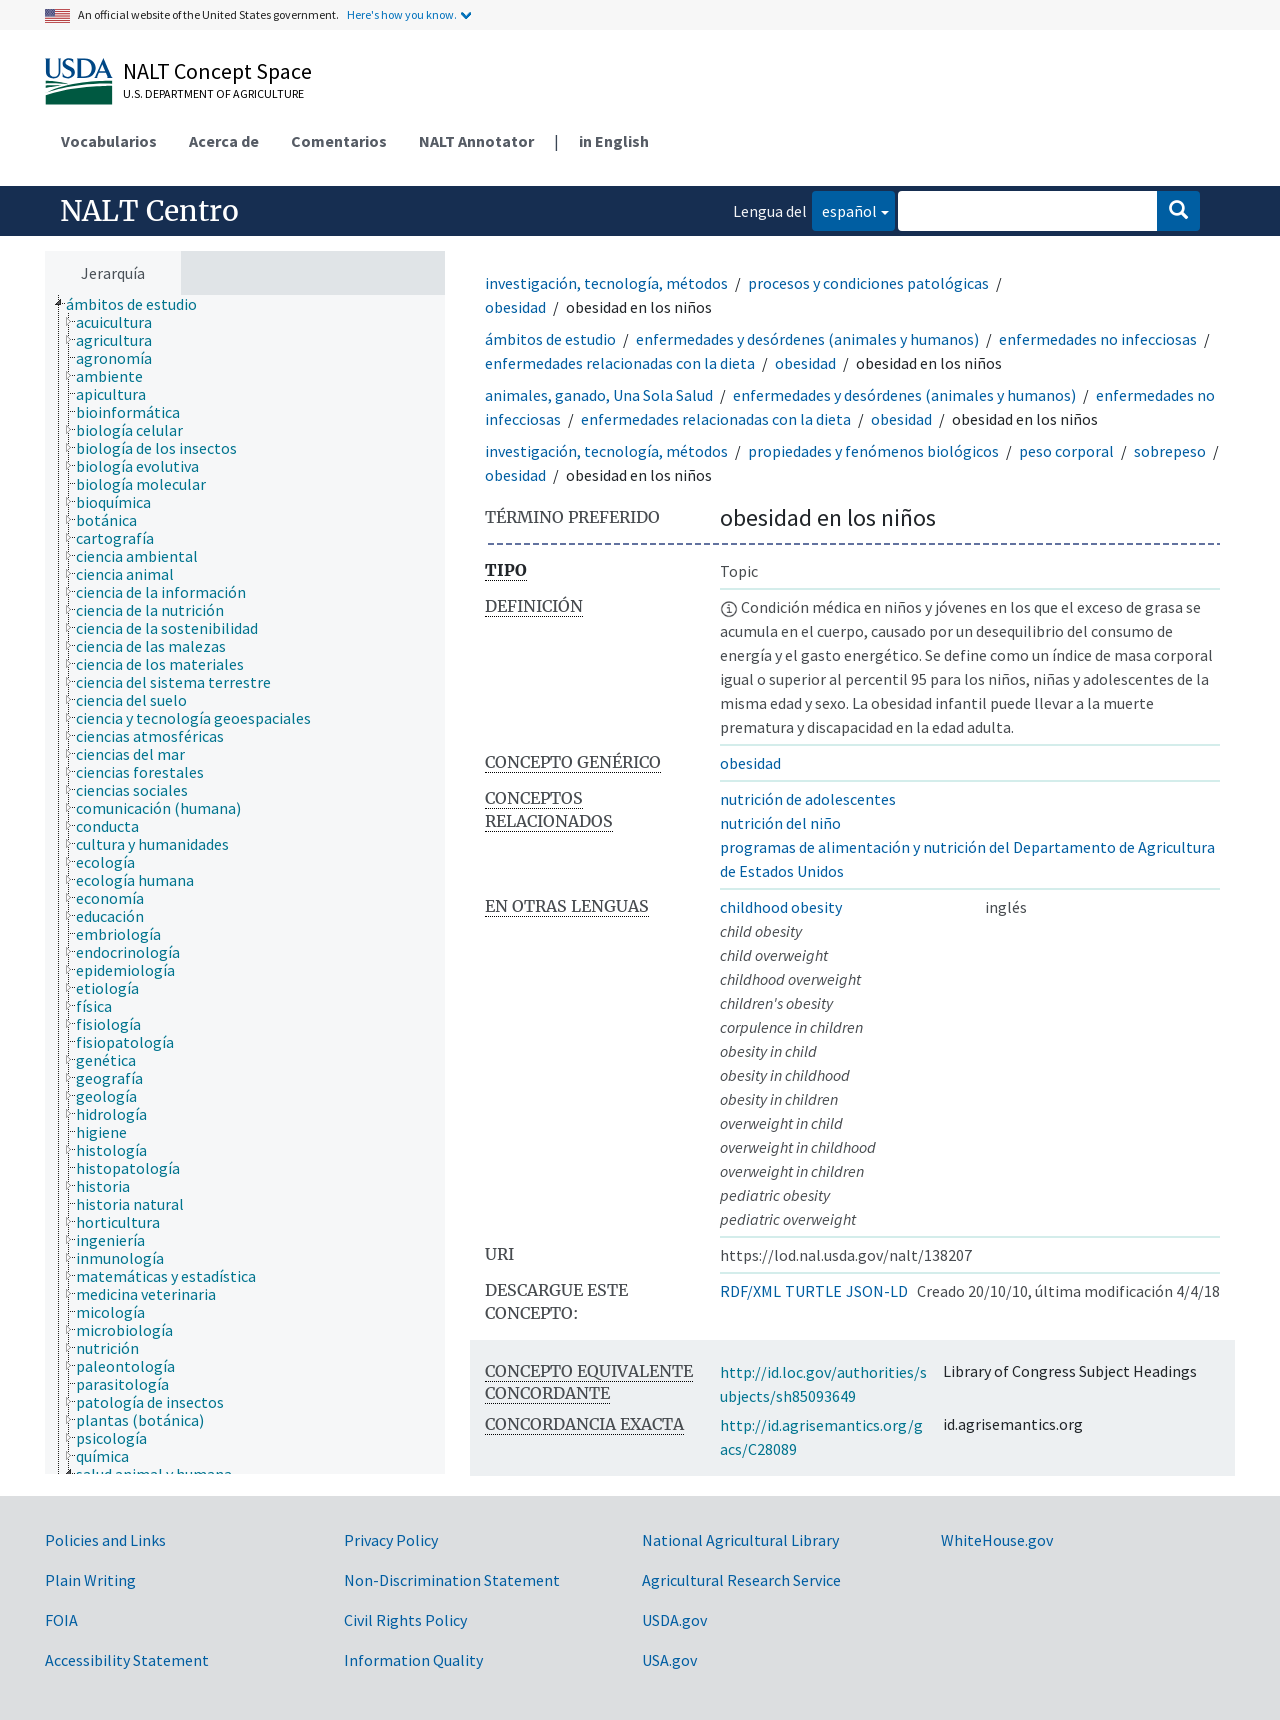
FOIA (61, 1620)
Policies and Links (105, 1540)
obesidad (515, 307)
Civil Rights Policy (405, 1620)
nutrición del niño (780, 823)
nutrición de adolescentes (808, 799)
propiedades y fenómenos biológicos (873, 451)
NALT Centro (149, 211)
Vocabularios (109, 141)
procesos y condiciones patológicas (868, 283)
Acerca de (224, 141)
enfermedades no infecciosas (1098, 339)
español (844, 209)
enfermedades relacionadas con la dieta (620, 363)
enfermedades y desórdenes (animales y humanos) (807, 339)
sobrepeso (1170, 451)
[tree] (245, 884)
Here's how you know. (402, 14)
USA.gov (669, 1660)
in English (614, 141)
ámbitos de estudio (550, 339)
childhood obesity (781, 907)
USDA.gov (674, 1620)
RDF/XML (750, 1291)
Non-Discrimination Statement (452, 1580)
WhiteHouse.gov (997, 1540)
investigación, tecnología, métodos (606, 283)
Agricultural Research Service (741, 1580)
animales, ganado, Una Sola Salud (599, 395)
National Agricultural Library (740, 1540)
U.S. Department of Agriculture (213, 93)
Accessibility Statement (127, 1660)
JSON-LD (877, 1291)
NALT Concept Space (217, 71)
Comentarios (339, 141)
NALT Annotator (476, 141)
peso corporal (1066, 451)
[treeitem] (140, 304)
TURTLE (813, 1291)
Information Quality (413, 1660)
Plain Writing (90, 1580)
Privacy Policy (391, 1540)
